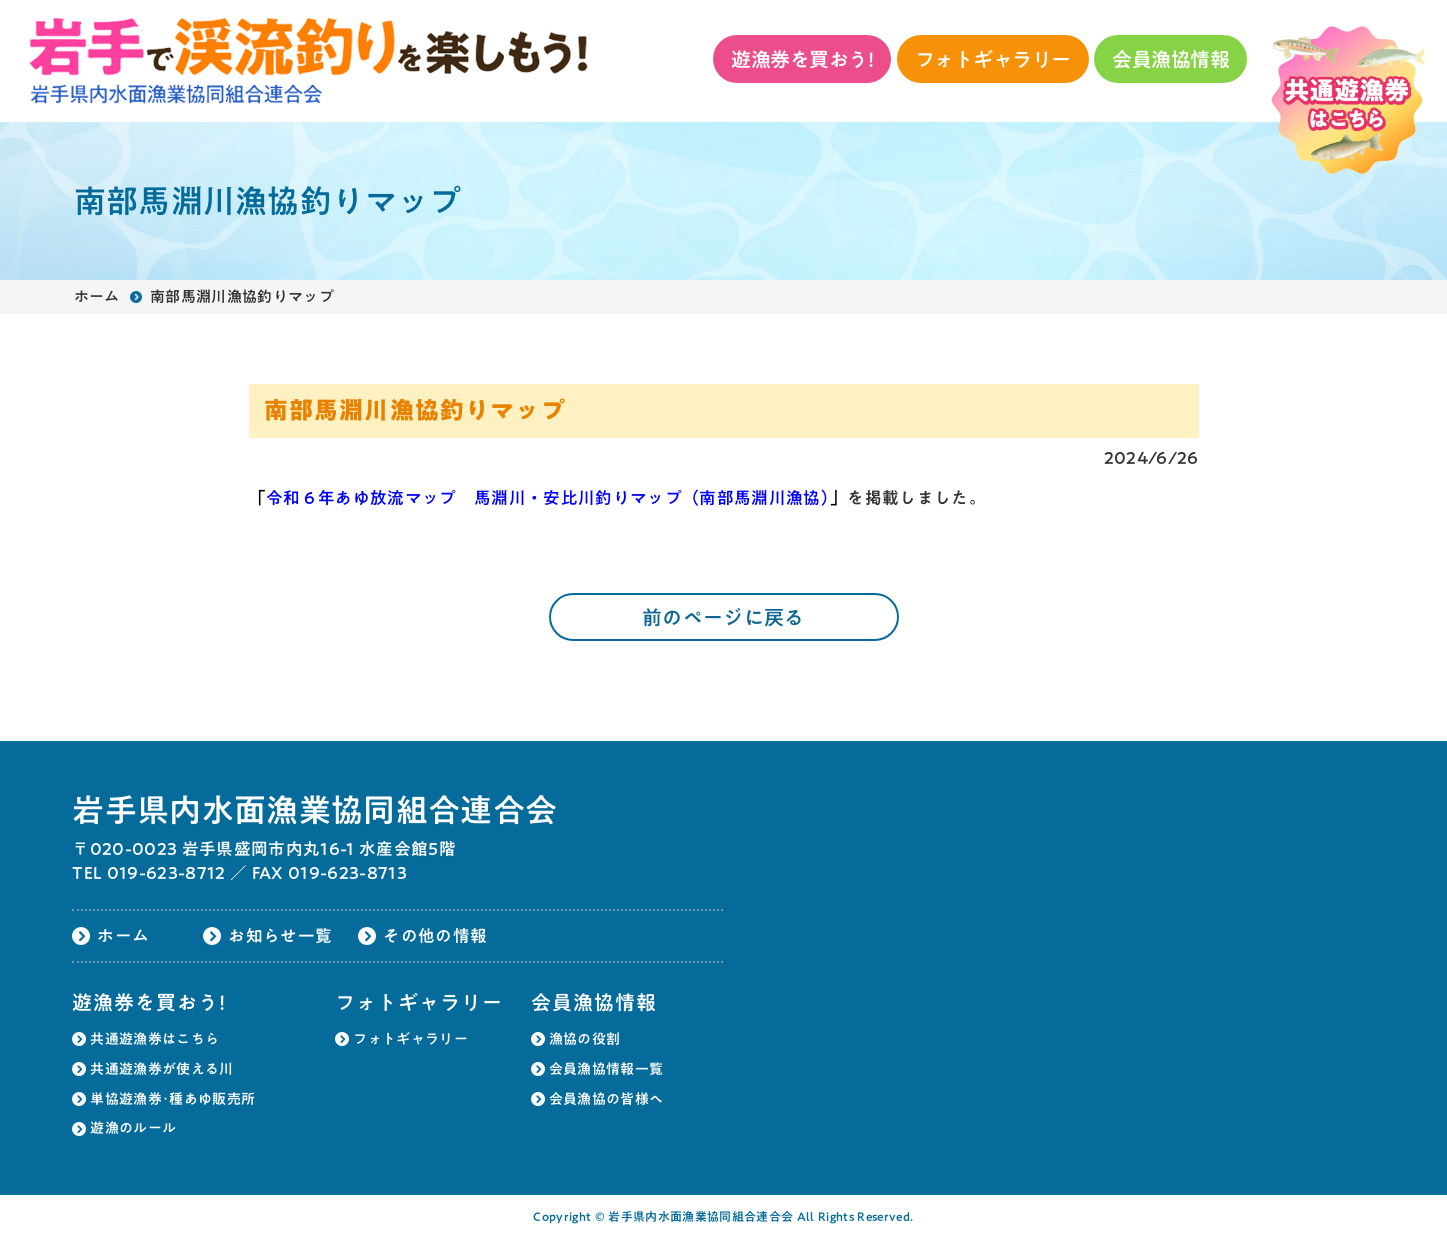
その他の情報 (435, 935)
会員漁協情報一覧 (606, 1069)
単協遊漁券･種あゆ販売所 (172, 1099)
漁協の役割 (585, 1039)
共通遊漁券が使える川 (161, 1069)
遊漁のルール (133, 1128)
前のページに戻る (723, 617)
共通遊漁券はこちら (154, 1039)
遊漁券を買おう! (802, 59)
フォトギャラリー (993, 59)
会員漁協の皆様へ (606, 1099)
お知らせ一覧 (280, 935)
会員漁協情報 (1170, 59)
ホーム (97, 296)
